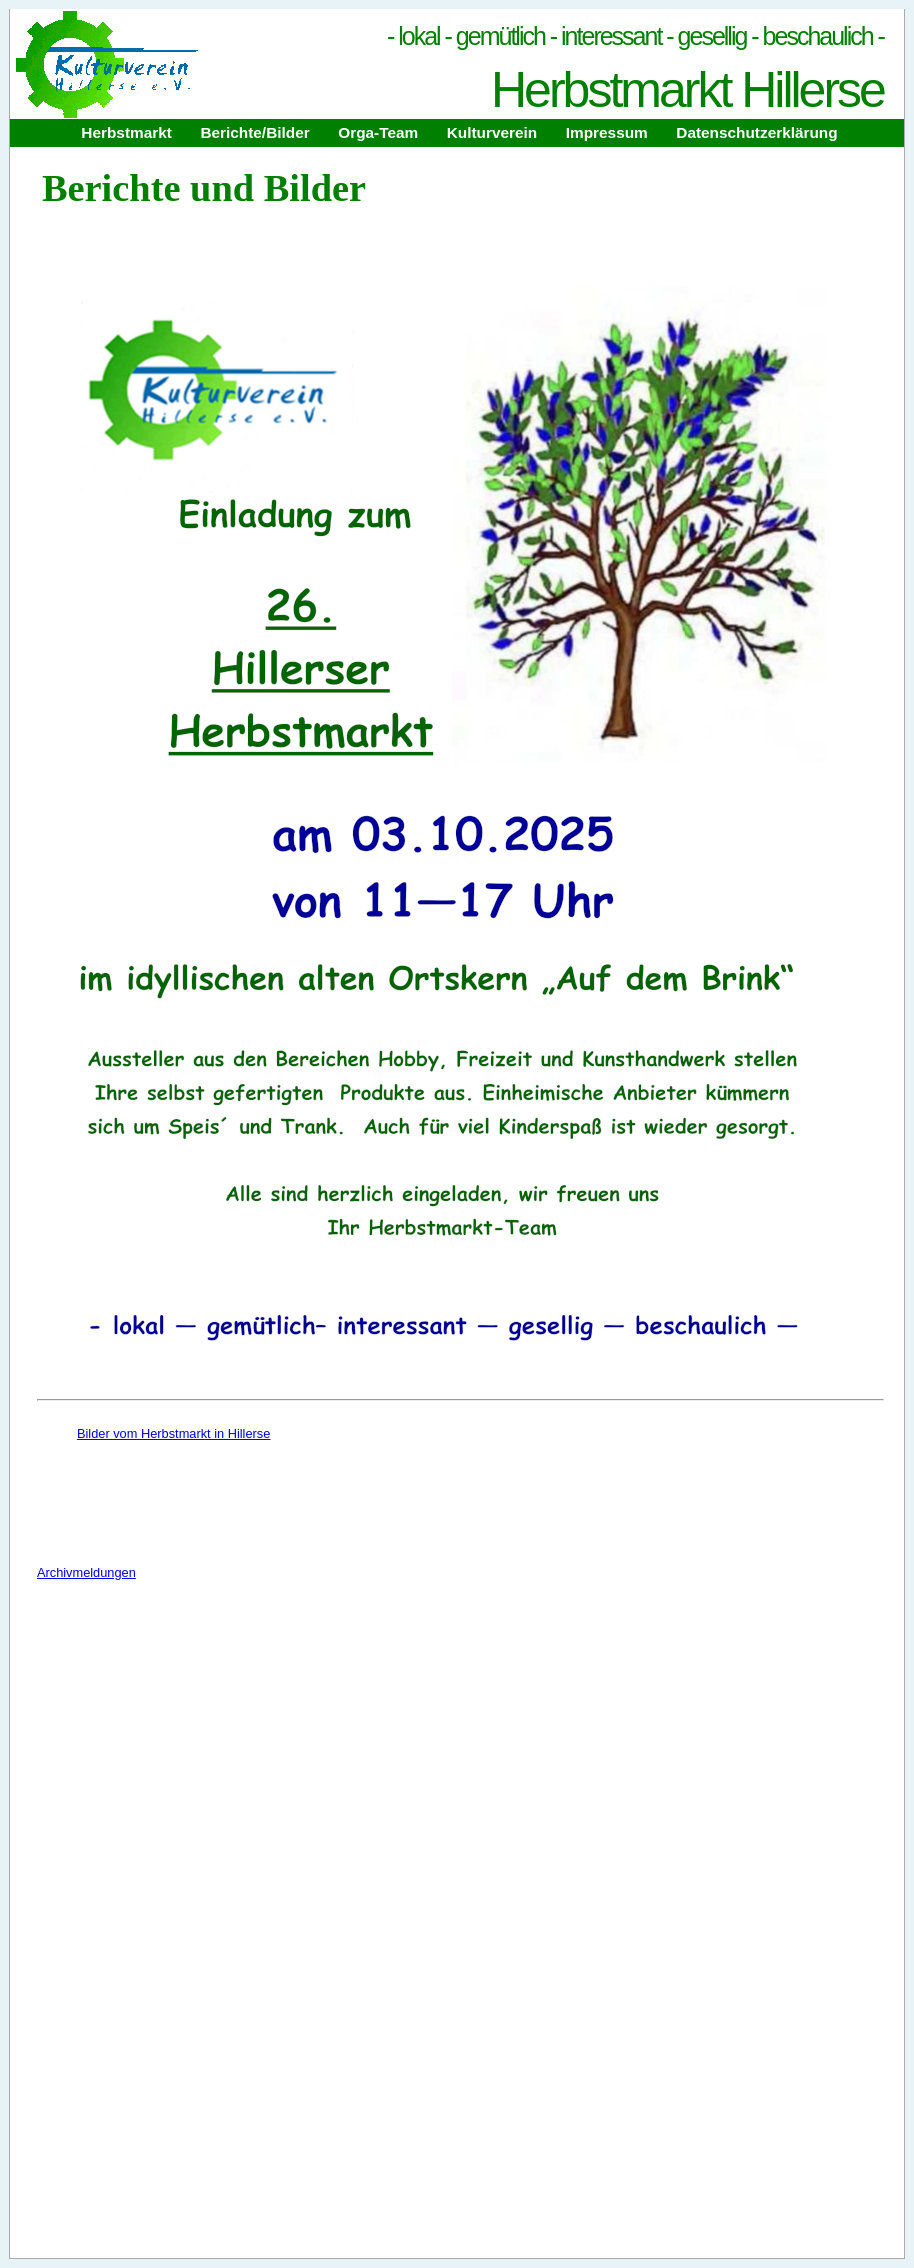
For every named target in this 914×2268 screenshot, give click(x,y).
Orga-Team (378, 132)
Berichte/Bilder (254, 132)
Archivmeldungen (86, 1572)
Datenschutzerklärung (756, 132)
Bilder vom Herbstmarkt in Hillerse (173, 1433)
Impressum (607, 132)
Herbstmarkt (126, 132)
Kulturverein (492, 132)
